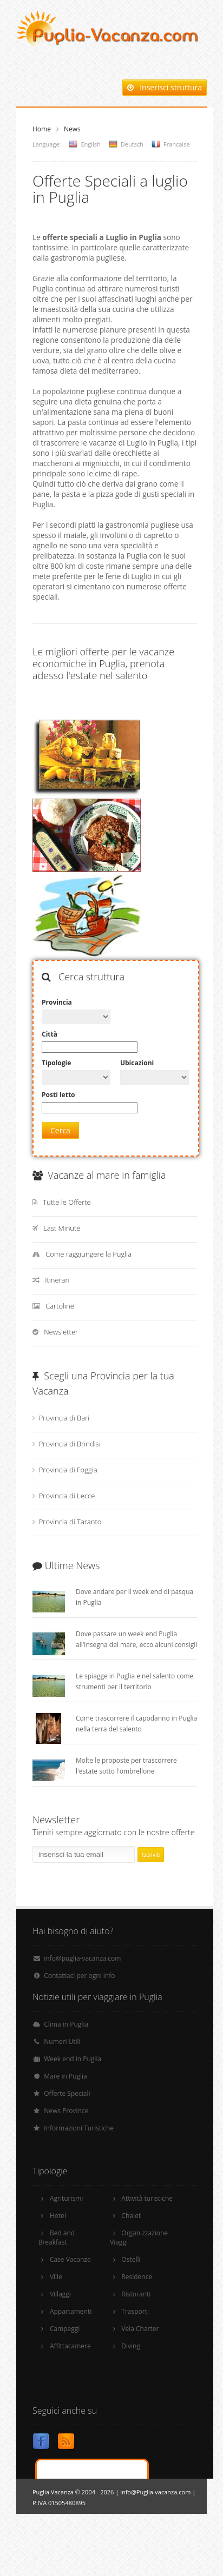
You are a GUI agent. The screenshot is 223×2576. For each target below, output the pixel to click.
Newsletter (61, 1332)
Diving (130, 2346)
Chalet (131, 2215)
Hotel (58, 2215)
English (90, 144)
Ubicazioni (137, 1062)
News (72, 129)
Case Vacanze (70, 2259)
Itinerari (57, 1280)
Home (41, 129)
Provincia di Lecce (67, 1496)
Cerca (60, 1130)
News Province (66, 2110)
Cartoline (59, 1306)
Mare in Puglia (65, 2076)
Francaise (176, 144)
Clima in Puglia (66, 2024)
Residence (136, 2276)
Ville (56, 2276)
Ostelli (130, 2259)
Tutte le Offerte (67, 1202)
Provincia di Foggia (68, 1470)
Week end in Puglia (72, 2058)
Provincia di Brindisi (70, 1444)
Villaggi (60, 2294)
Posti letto (58, 1094)
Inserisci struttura (164, 87)
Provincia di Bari (64, 1418)
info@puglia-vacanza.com (82, 1958)
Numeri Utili (62, 2041)
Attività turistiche (147, 2198)
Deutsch (132, 144)
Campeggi (65, 2328)
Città (49, 1034)
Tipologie (56, 1062)
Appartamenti (70, 2311)
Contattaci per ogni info (79, 1975)
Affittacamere (70, 2346)
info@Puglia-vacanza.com (155, 2492)
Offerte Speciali (67, 2093)
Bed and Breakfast (56, 2237)
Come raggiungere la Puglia (88, 1254)
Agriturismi (66, 2198)
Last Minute (61, 1228)
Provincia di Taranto (70, 1521)
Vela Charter (140, 2328)
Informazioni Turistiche (79, 2128)
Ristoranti (135, 2294)
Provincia (57, 1002)
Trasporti (135, 2311)
